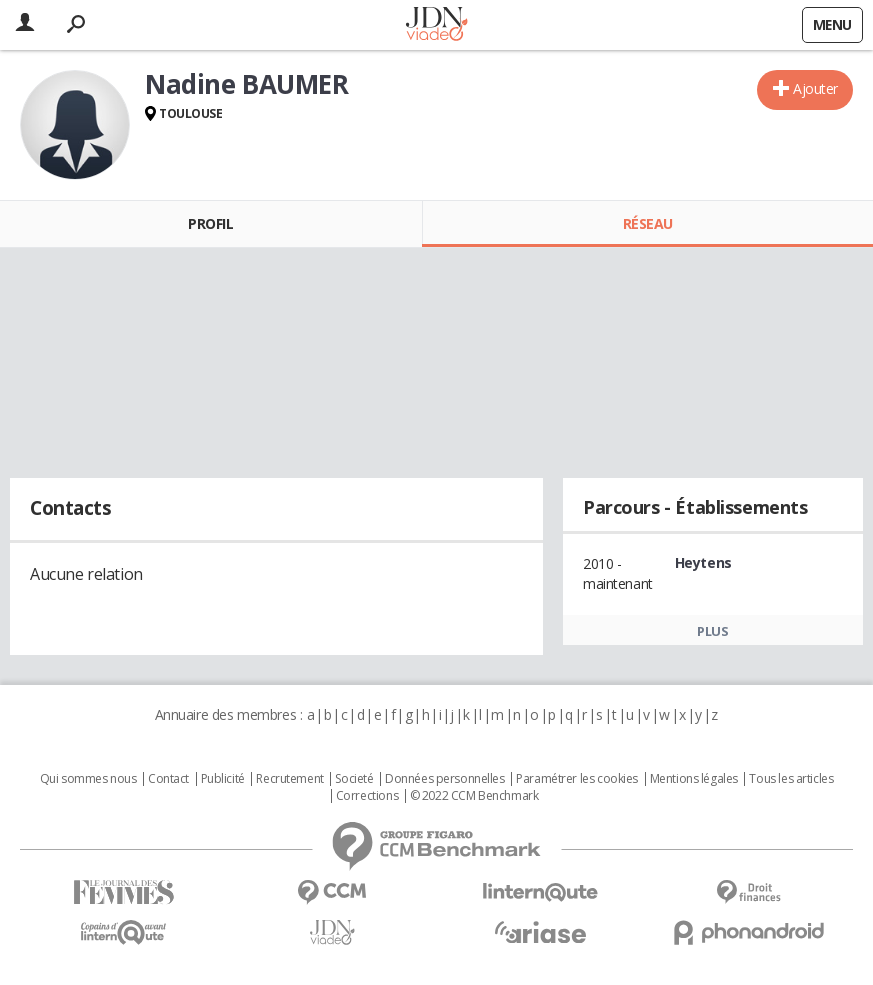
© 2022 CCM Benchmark (474, 796)
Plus (712, 631)
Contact (168, 779)
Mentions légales (694, 779)
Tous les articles (791, 779)
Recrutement (289, 779)
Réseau (648, 223)
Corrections (367, 796)
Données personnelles (445, 779)
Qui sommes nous (88, 779)
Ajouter (815, 88)
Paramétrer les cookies (577, 779)
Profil (210, 223)
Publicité (223, 779)
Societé (354, 779)
